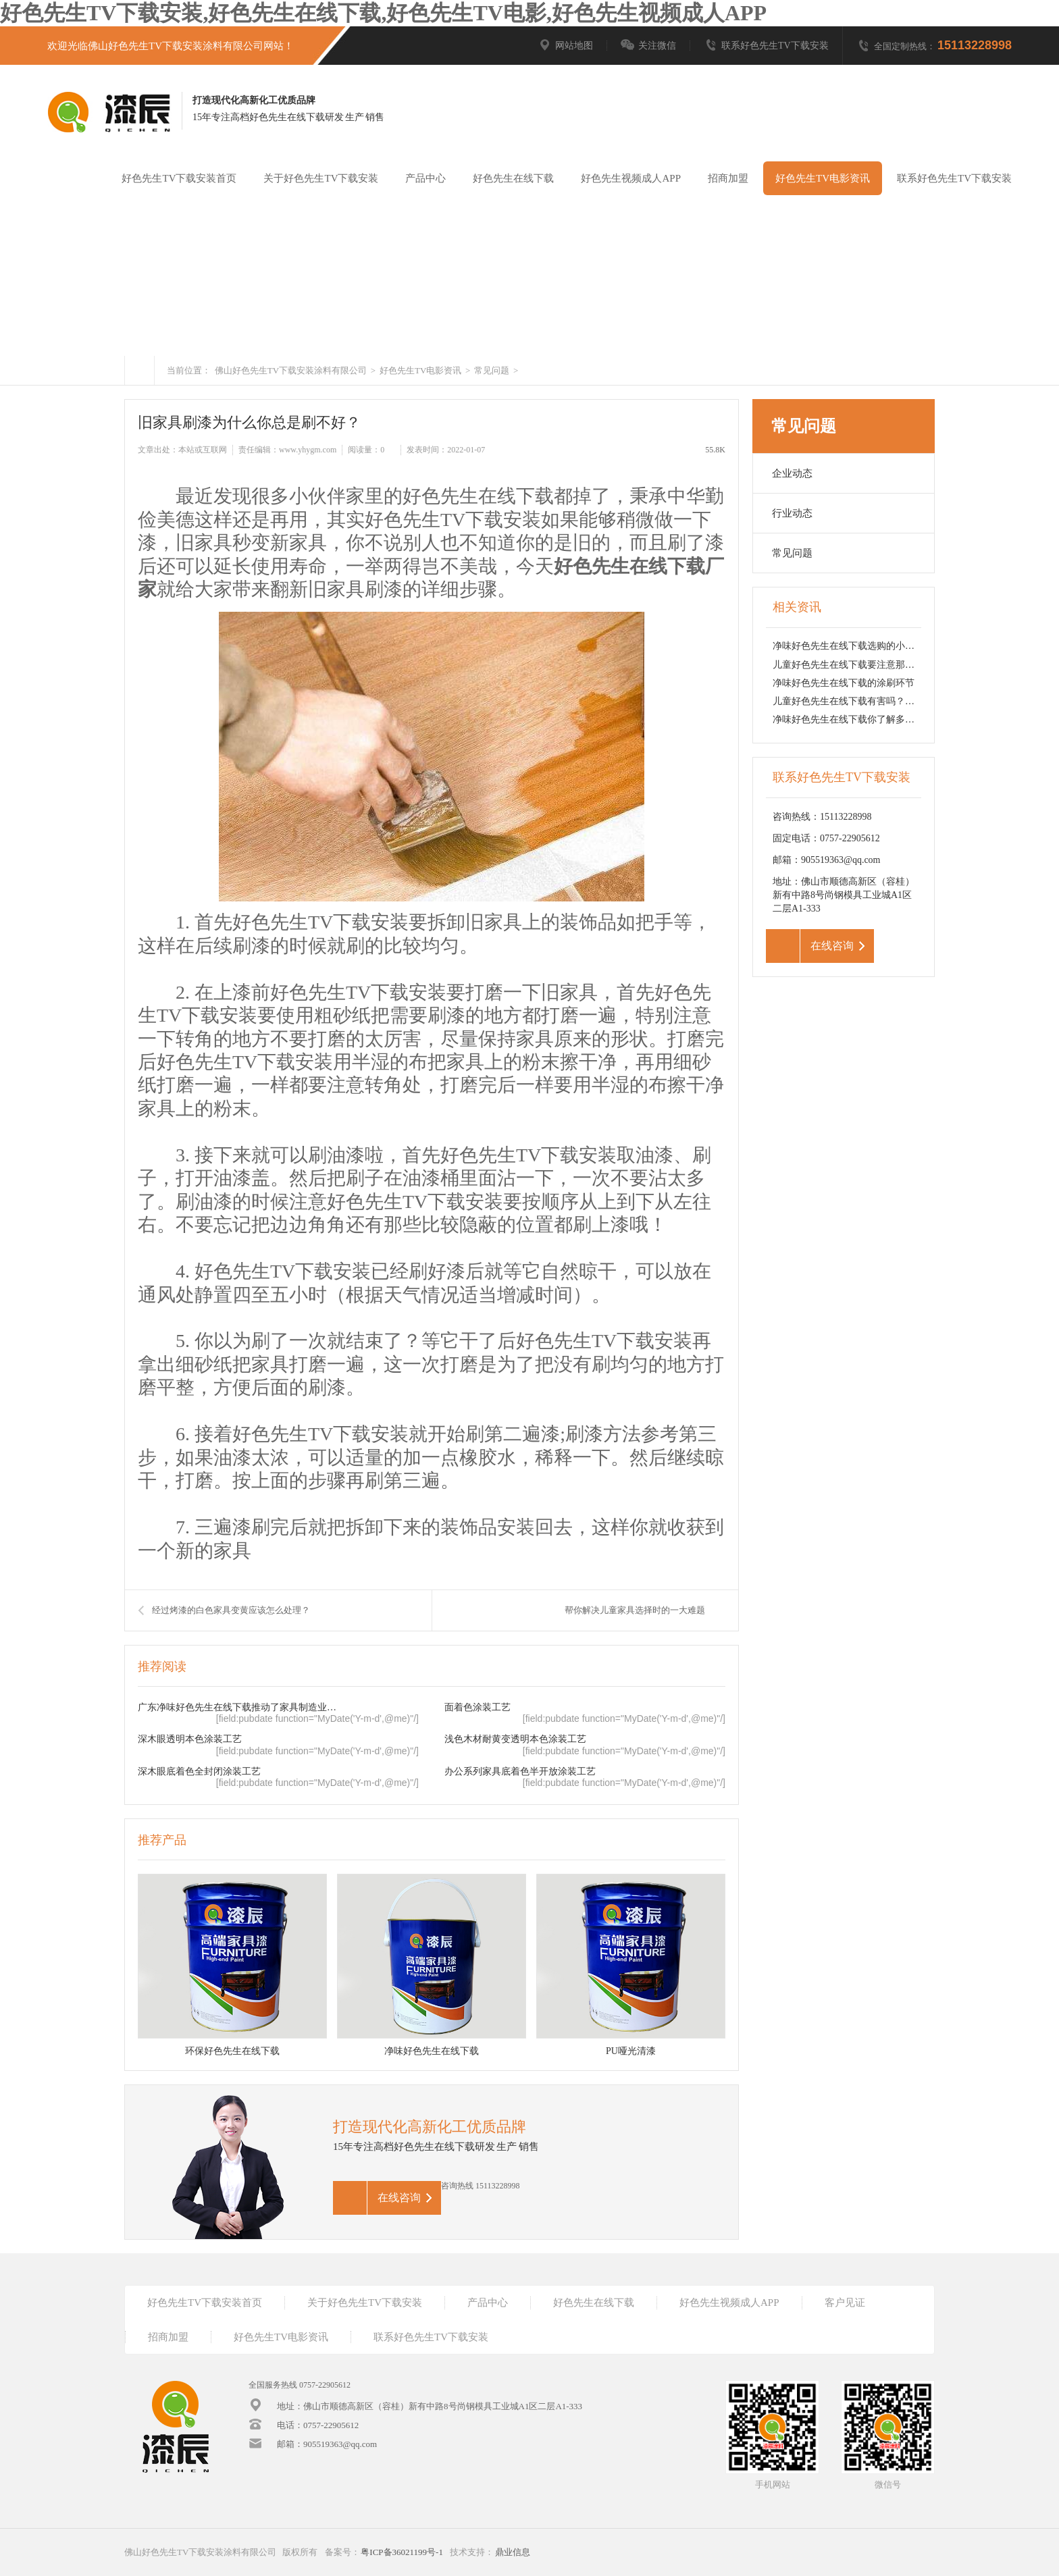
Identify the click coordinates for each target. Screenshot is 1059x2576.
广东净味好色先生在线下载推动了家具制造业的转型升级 (240, 1707)
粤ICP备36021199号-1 (402, 2552)
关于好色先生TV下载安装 (320, 178)
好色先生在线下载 (513, 178)
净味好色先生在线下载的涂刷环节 (843, 683)
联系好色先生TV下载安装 (766, 46)
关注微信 (648, 46)
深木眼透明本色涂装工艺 (190, 1739)
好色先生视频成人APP (631, 178)
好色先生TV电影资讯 (822, 178)
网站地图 (565, 46)
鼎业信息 (512, 2552)
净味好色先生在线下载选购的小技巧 (848, 646)
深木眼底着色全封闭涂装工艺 (199, 1771)
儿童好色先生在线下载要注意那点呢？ (853, 665)
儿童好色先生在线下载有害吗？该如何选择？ (867, 701)
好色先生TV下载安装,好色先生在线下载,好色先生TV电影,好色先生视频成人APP (383, 13)
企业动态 (792, 473)
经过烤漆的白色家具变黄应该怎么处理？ (231, 1610)
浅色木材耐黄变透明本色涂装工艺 (515, 1739)
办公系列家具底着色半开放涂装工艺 (520, 1771)
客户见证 (845, 2302)
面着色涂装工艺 (477, 1707)
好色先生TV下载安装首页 (179, 178)
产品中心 (425, 178)
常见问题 (491, 370)
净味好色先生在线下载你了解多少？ (848, 719)
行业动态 (792, 513)
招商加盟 (728, 178)
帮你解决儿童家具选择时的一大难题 (635, 1610)
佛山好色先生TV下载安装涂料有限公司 (291, 370)
